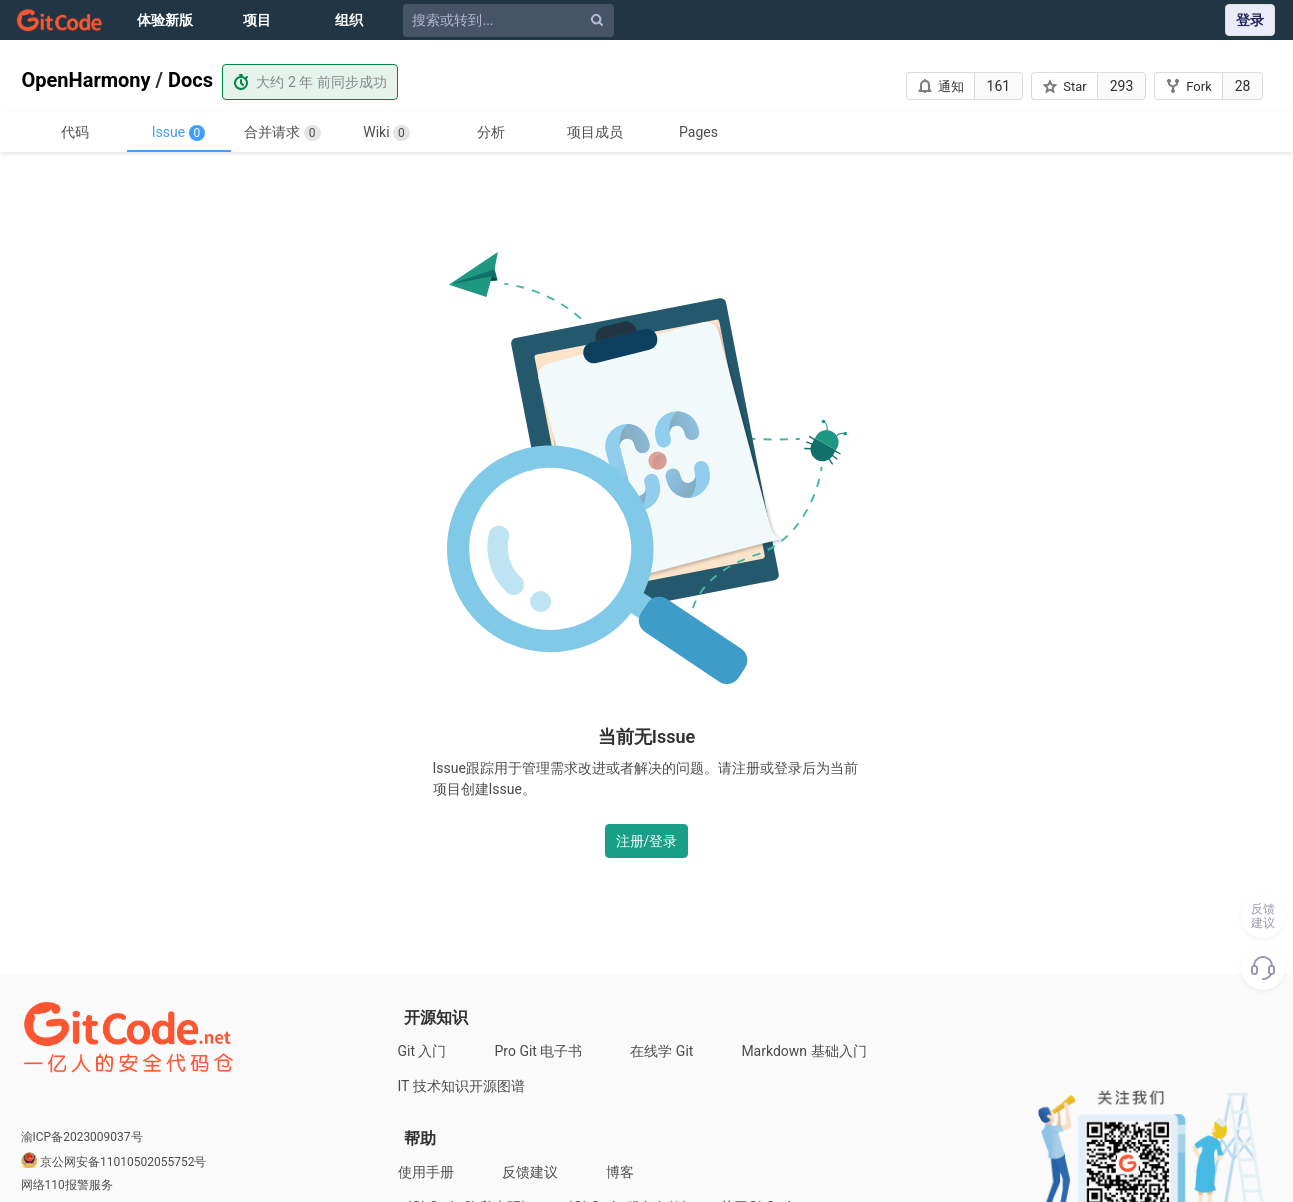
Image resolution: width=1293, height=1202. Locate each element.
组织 (349, 20)
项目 (257, 20)
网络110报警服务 (67, 1185)
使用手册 (426, 1172)
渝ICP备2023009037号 (82, 1137)
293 (1122, 86)
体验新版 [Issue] (165, 20)
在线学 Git (661, 1051)
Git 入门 (422, 1051)
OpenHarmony (86, 80)
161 (999, 86)
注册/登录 (647, 841)
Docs (190, 80)
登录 (1250, 20)
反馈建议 (530, 1172)
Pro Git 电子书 (539, 1051)
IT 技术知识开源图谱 (461, 1086)
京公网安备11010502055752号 (123, 1162)
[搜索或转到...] (511, 20)
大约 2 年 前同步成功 (310, 82)
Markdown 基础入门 (803, 1051)
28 (1243, 86)
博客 (620, 1172)
